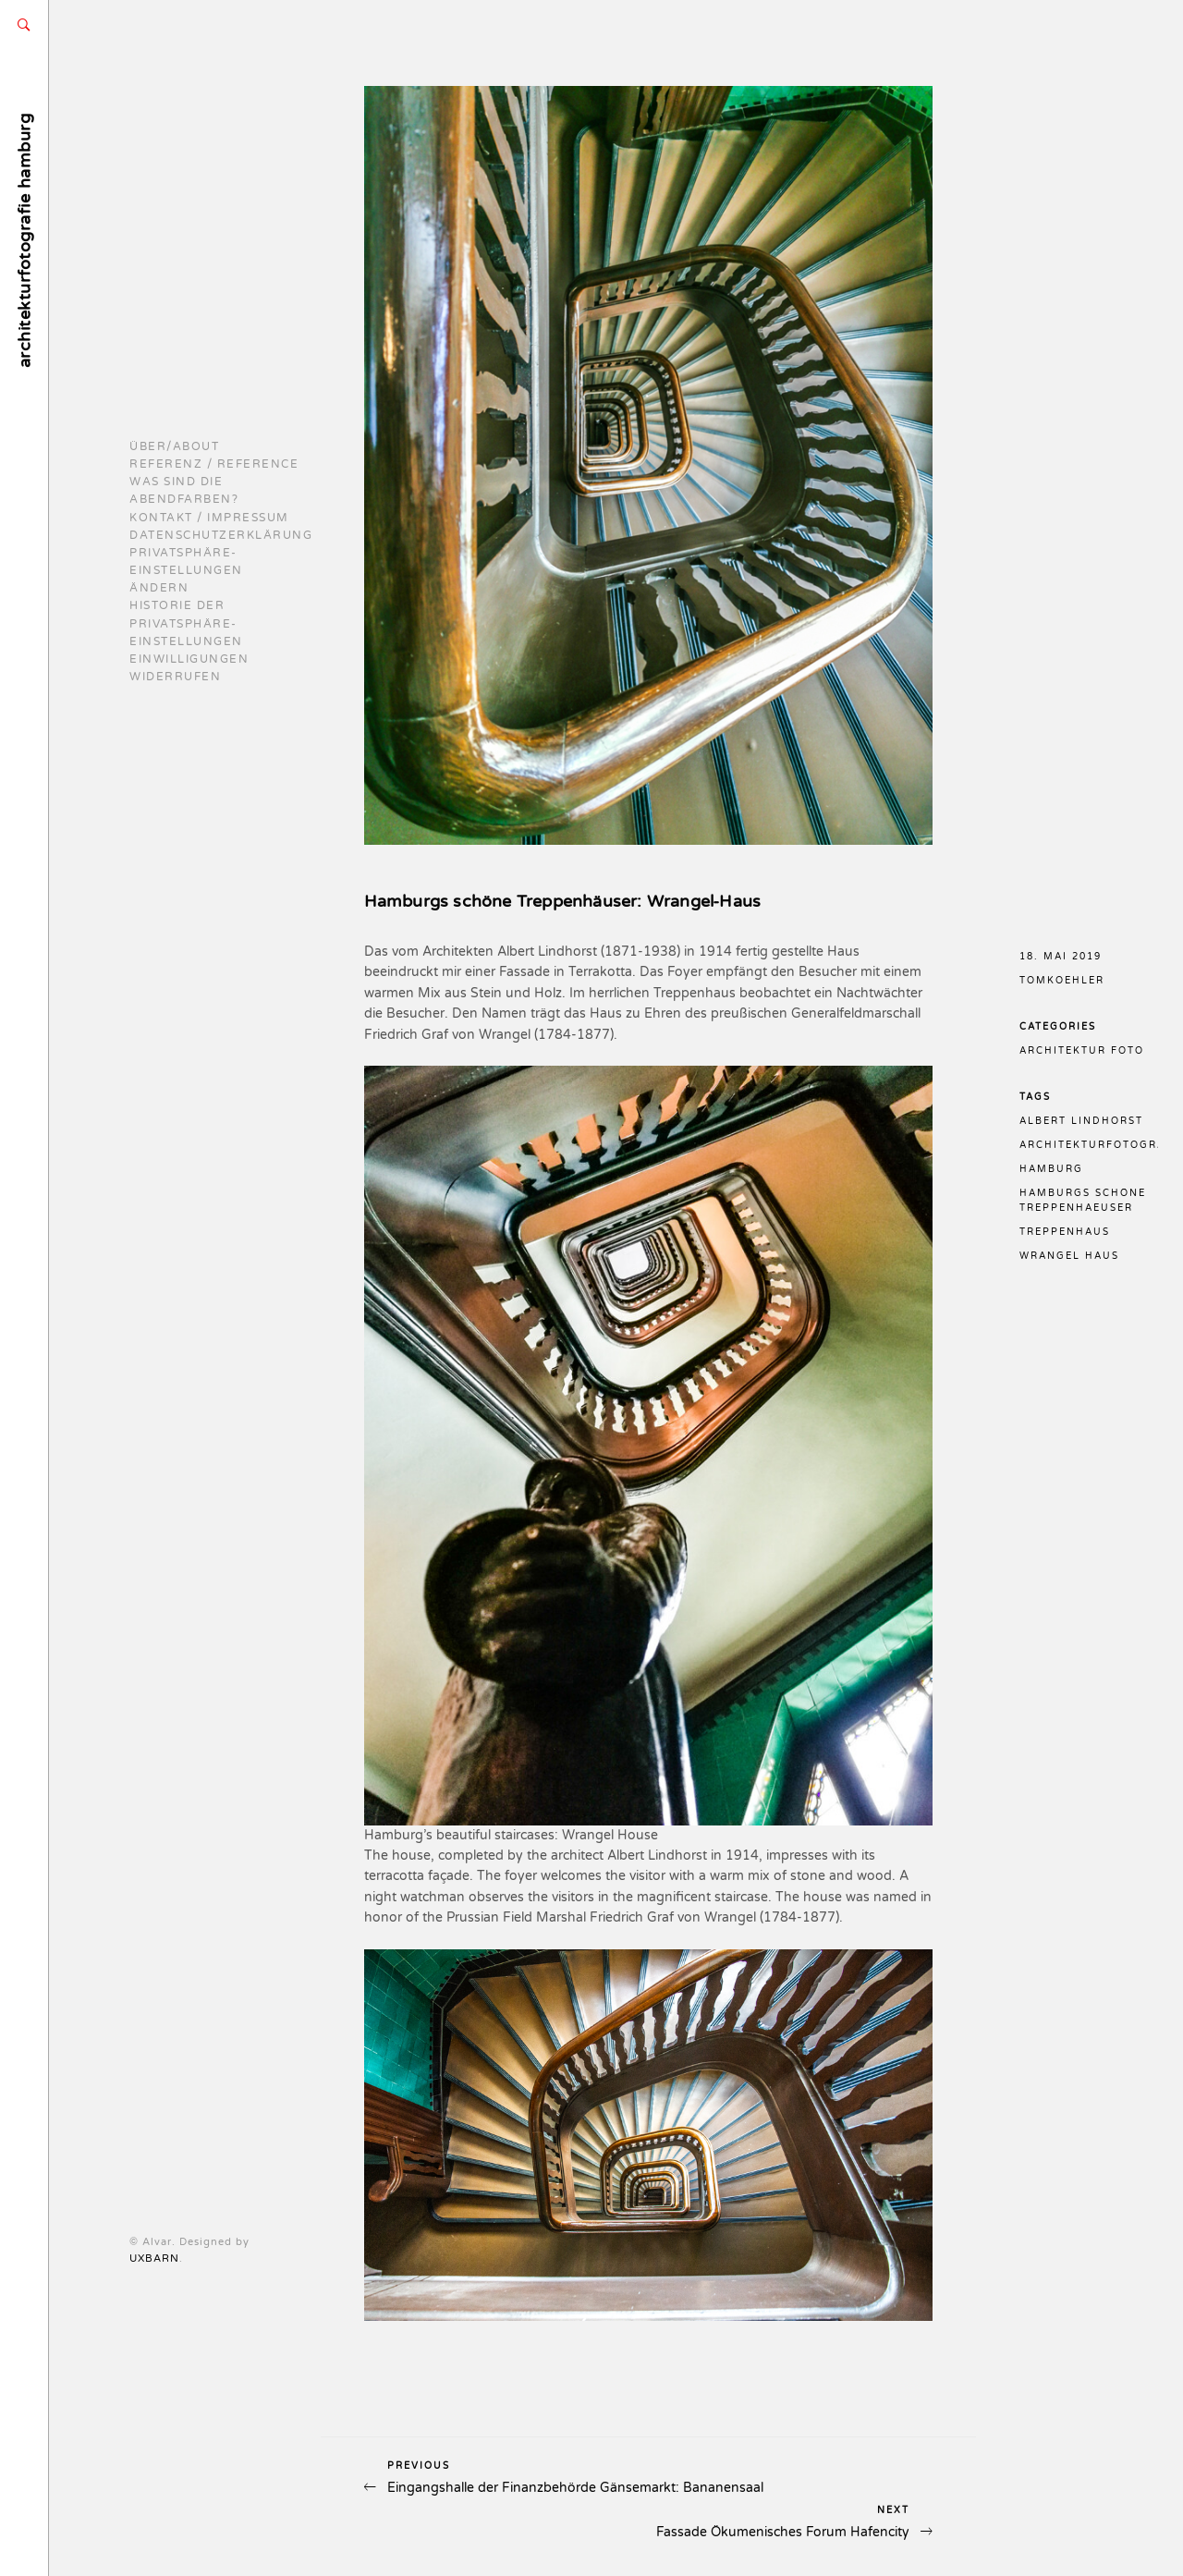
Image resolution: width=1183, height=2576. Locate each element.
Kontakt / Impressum (209, 517)
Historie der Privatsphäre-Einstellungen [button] (186, 623)
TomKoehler (1061, 980)
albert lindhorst (1081, 1121)
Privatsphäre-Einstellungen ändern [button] (186, 570)
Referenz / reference (214, 464)
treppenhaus (1064, 1232)
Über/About (174, 446)
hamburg (1051, 1169)
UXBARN (154, 2258)
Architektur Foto (1081, 1050)
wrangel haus (1069, 1256)
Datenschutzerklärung (220, 535)
